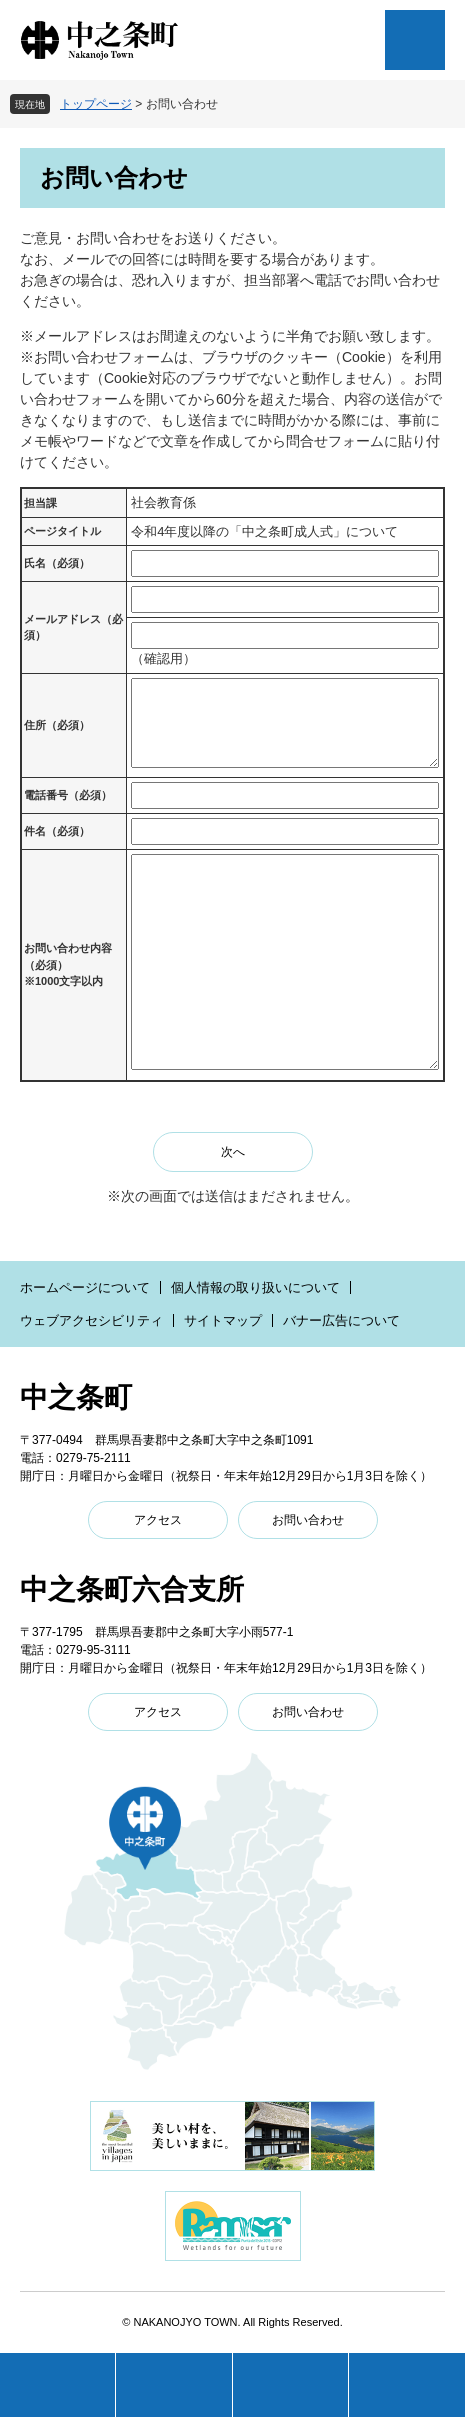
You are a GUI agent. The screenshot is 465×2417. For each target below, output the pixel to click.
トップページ (96, 104)
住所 (57, 725)
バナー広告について (341, 1320)
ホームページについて (85, 1287)
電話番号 (68, 795)
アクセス (158, 1520)
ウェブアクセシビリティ (91, 1320)
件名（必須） (57, 831)
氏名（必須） (57, 563)
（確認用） (163, 658)
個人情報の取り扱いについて (255, 1287)
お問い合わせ (308, 1520)
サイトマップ (223, 1320)
